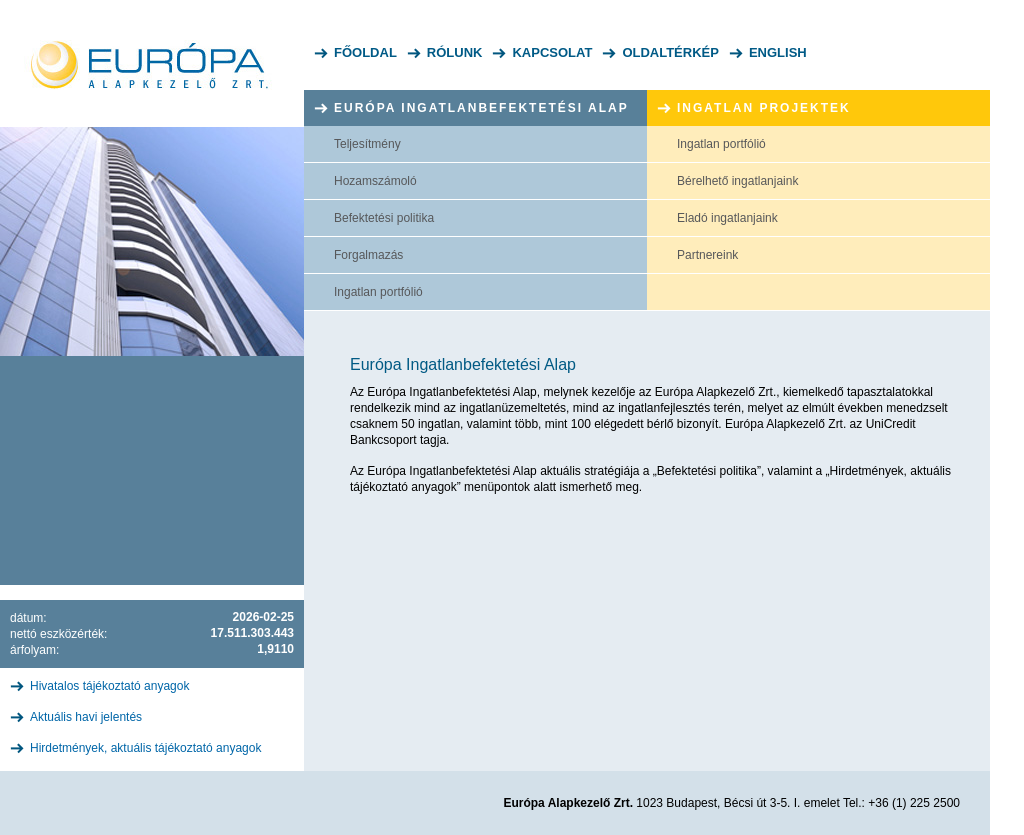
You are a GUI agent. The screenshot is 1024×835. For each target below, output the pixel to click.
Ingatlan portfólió (378, 292)
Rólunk (455, 52)
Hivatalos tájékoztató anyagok (109, 686)
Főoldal (365, 52)
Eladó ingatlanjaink (727, 218)
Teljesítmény (367, 144)
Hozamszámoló (375, 181)
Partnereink (707, 255)
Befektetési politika (384, 218)
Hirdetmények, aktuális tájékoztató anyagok (145, 748)
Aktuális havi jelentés (86, 717)
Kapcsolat (552, 52)
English (778, 52)
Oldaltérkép (670, 52)
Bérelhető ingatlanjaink (737, 181)
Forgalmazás (368, 255)
